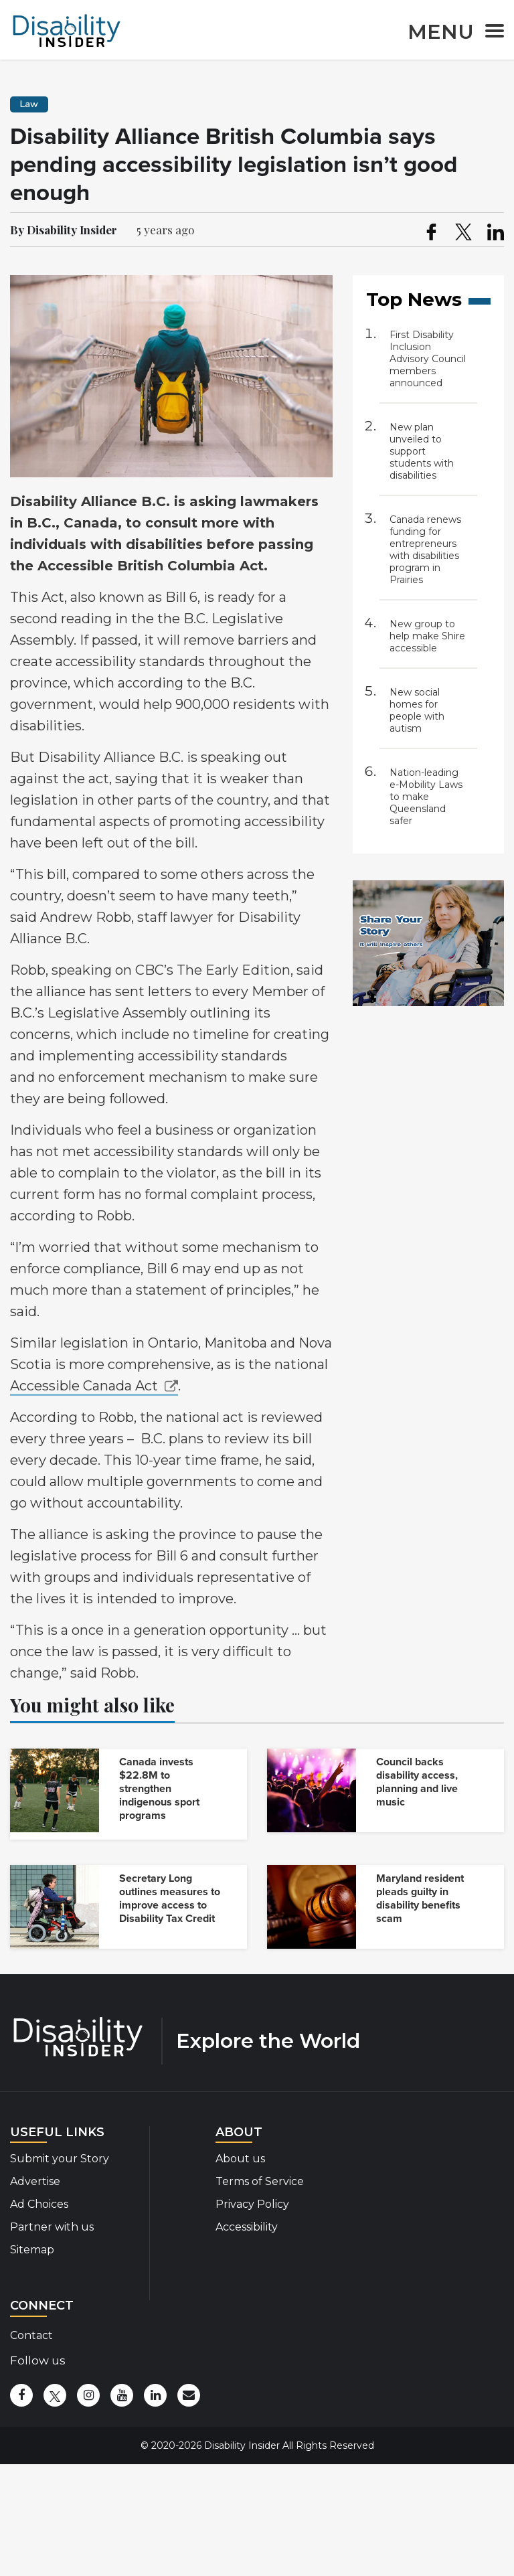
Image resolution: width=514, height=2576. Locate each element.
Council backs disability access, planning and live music (417, 1782)
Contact (31, 2335)
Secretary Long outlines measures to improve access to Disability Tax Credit (169, 1898)
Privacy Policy (252, 2204)
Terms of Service (260, 2181)
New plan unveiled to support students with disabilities (422, 451)
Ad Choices (39, 2204)
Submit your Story (59, 2158)
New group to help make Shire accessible (427, 636)
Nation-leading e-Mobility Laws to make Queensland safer (426, 797)
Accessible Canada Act (84, 1386)
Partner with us (52, 2227)
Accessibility (247, 2227)
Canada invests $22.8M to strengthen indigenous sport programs (159, 1788)
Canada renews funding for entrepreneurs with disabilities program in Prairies (425, 549)
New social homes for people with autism (417, 710)
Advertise (35, 2181)
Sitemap (32, 2249)
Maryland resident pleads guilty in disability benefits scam (420, 1898)
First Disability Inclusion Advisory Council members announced (428, 359)
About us (240, 2158)
